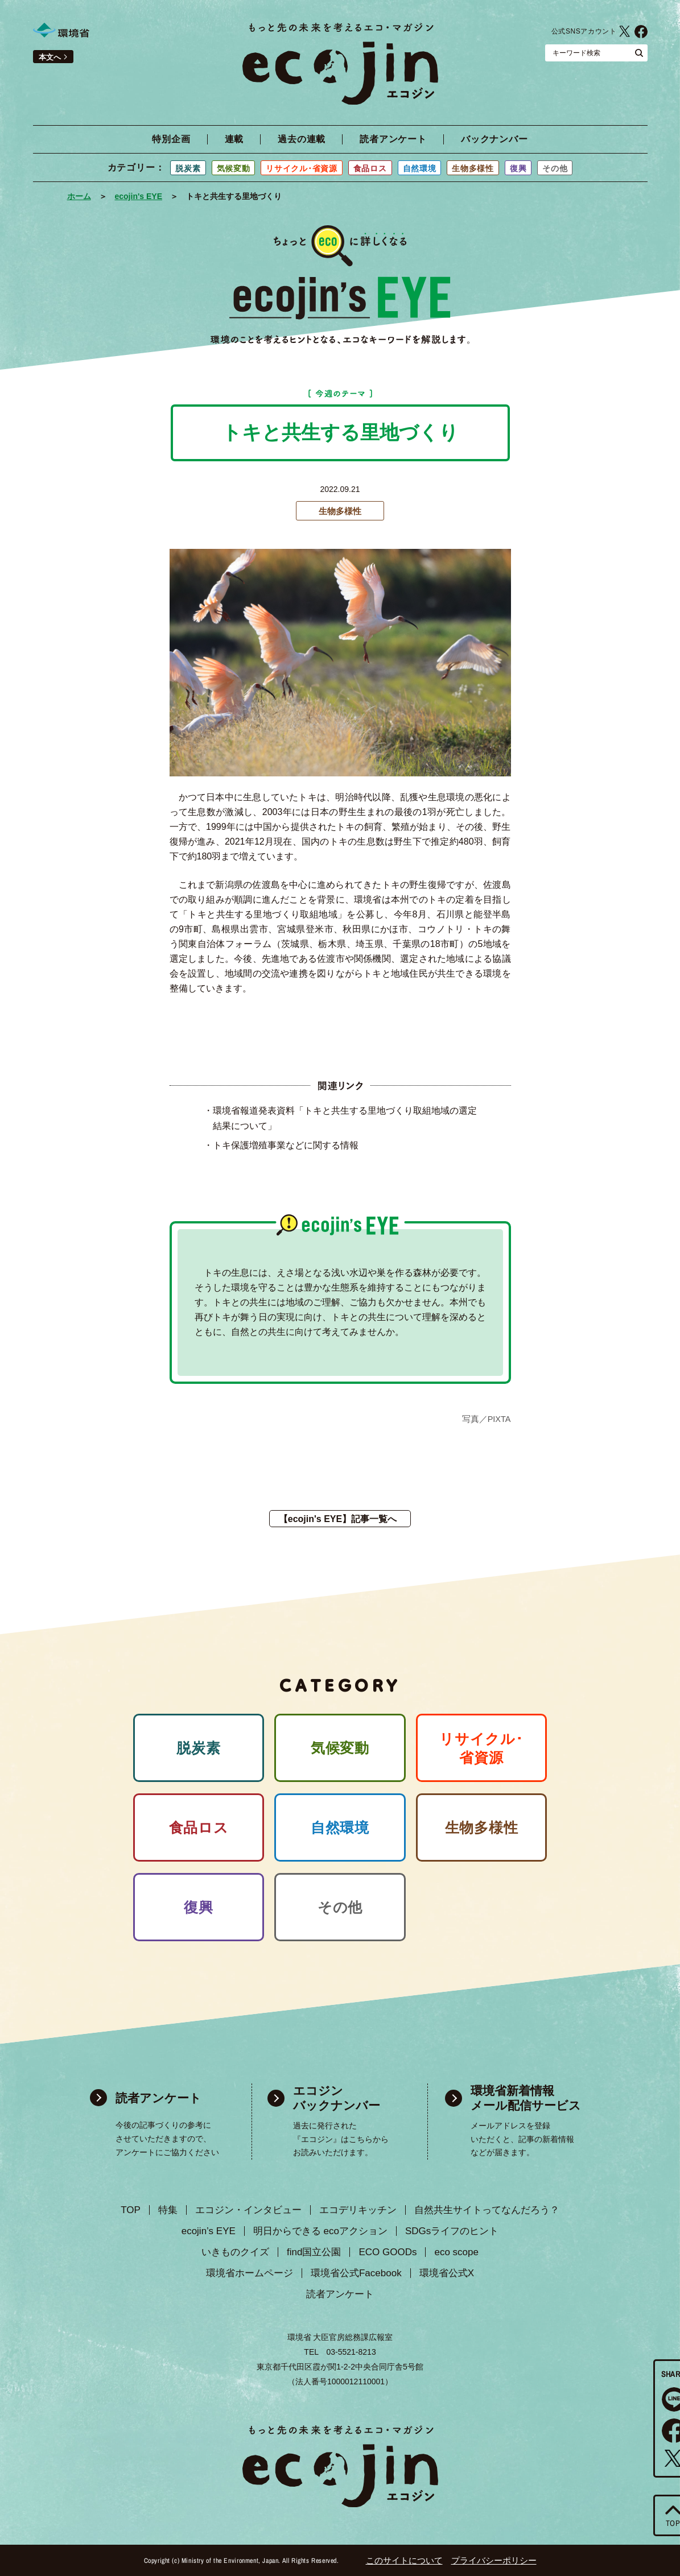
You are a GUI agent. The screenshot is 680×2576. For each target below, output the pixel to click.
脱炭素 (187, 168)
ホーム (79, 196)
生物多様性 (473, 168)
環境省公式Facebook (641, 31)
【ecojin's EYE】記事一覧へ (338, 1519)
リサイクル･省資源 (301, 168)
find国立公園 (314, 2252)
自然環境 (419, 168)
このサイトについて (404, 2560)
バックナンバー (494, 139)
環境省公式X (624, 31)
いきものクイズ (235, 2252)
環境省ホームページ (249, 2273)
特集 (168, 2210)
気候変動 (233, 168)
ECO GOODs (387, 2252)
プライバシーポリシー (494, 2560)
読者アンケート (393, 139)
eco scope (456, 2252)
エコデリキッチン (358, 2210)
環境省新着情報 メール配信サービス (526, 2097)
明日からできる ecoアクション (320, 2231)
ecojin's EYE (138, 196)
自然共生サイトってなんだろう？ (486, 2210)
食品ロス (370, 168)
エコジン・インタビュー (248, 2210)
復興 (518, 168)
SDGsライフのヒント (451, 2231)
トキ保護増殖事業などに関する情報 (285, 1145)
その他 (554, 168)
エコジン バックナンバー (336, 2097)
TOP (131, 2210)
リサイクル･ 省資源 (481, 1748)
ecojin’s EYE (209, 2231)
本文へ (50, 57)
